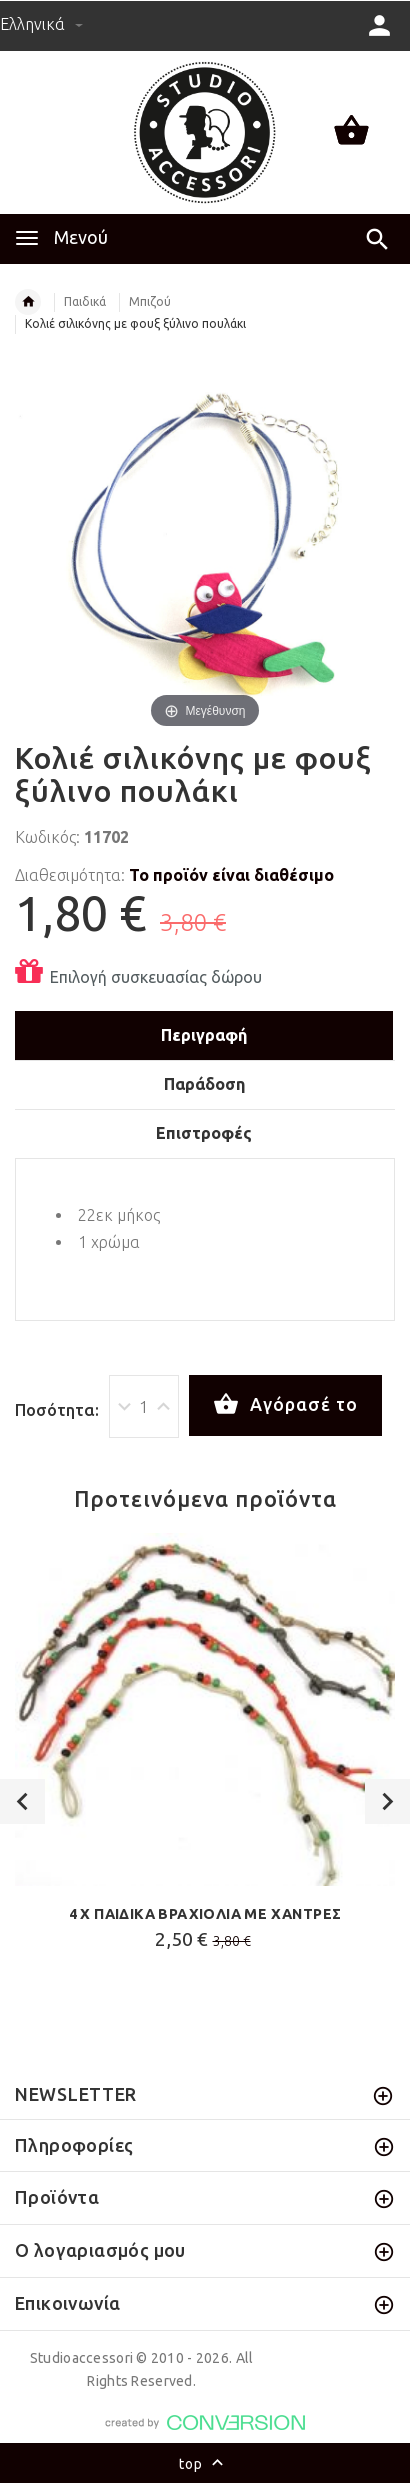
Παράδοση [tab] (204, 1084)
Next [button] (387, 1801)
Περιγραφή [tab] (204, 1035)
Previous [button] (22, 1801)
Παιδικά (85, 301)
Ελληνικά (41, 24)
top (205, 2465)
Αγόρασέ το (285, 1405)
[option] (205, 1747)
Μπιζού (150, 301)
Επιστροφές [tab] (204, 1133)
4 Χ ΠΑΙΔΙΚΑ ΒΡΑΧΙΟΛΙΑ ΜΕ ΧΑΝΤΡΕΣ (205, 1914)
